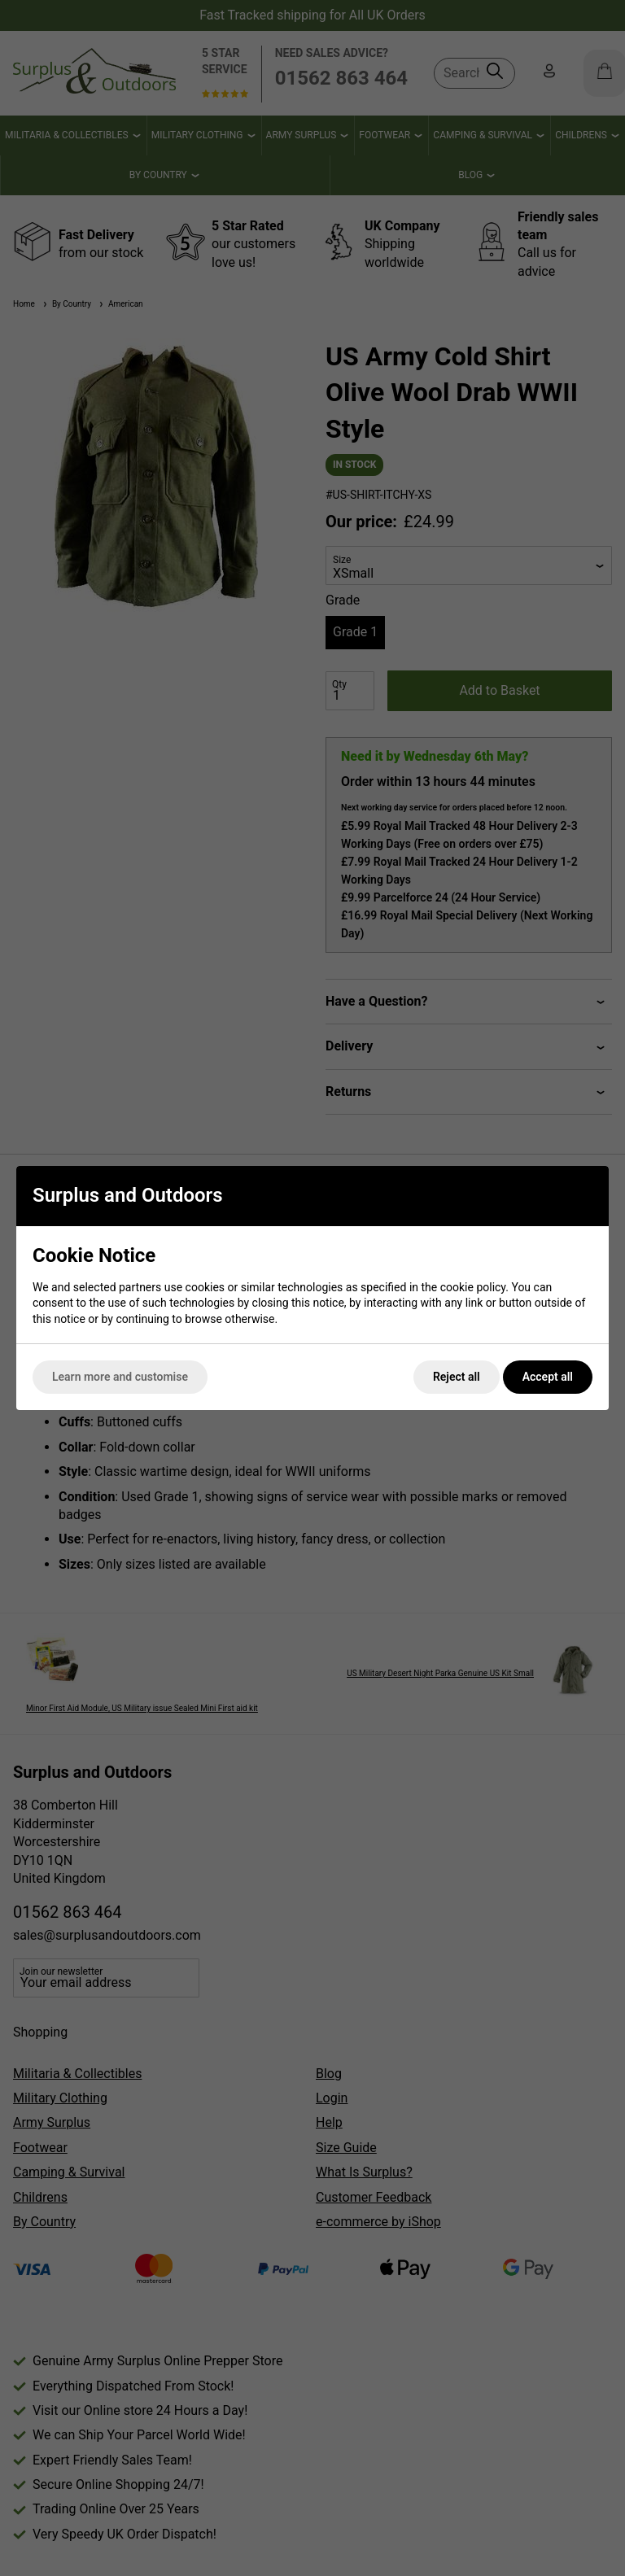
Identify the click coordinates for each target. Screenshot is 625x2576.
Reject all (456, 1376)
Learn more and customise (120, 1376)
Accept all (547, 1376)
